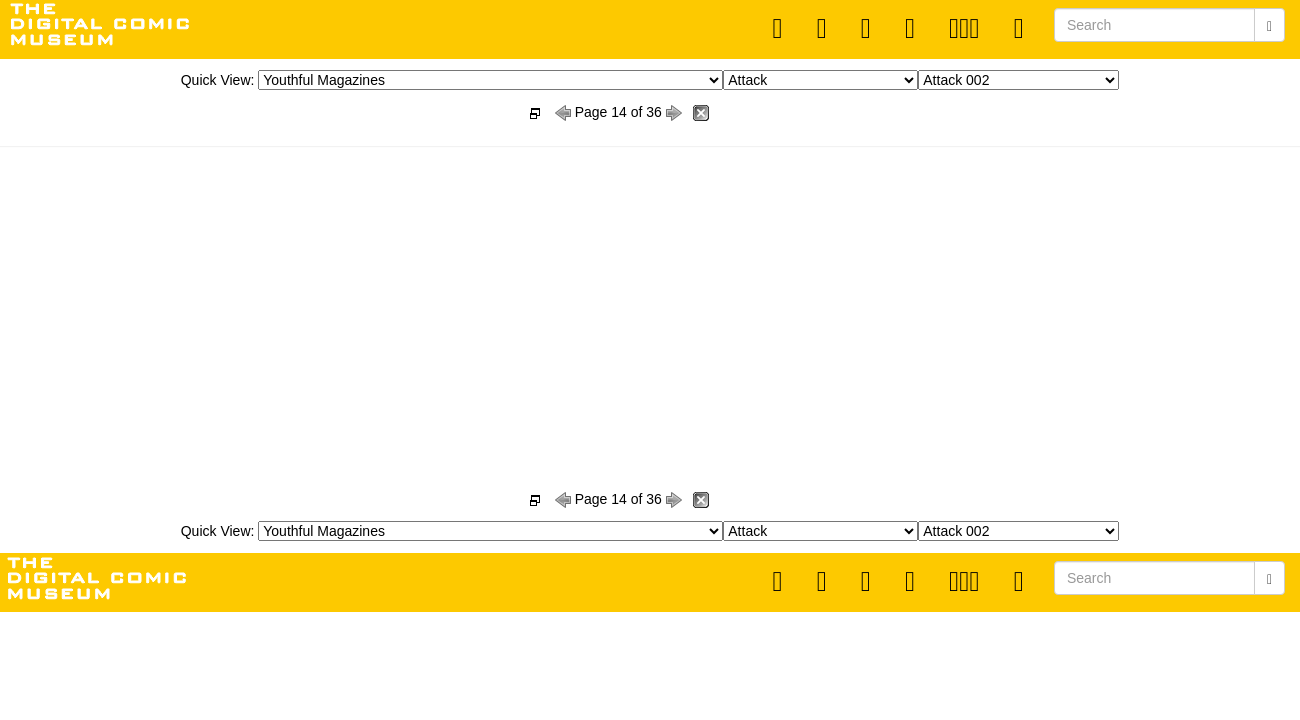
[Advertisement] (650, 296)
